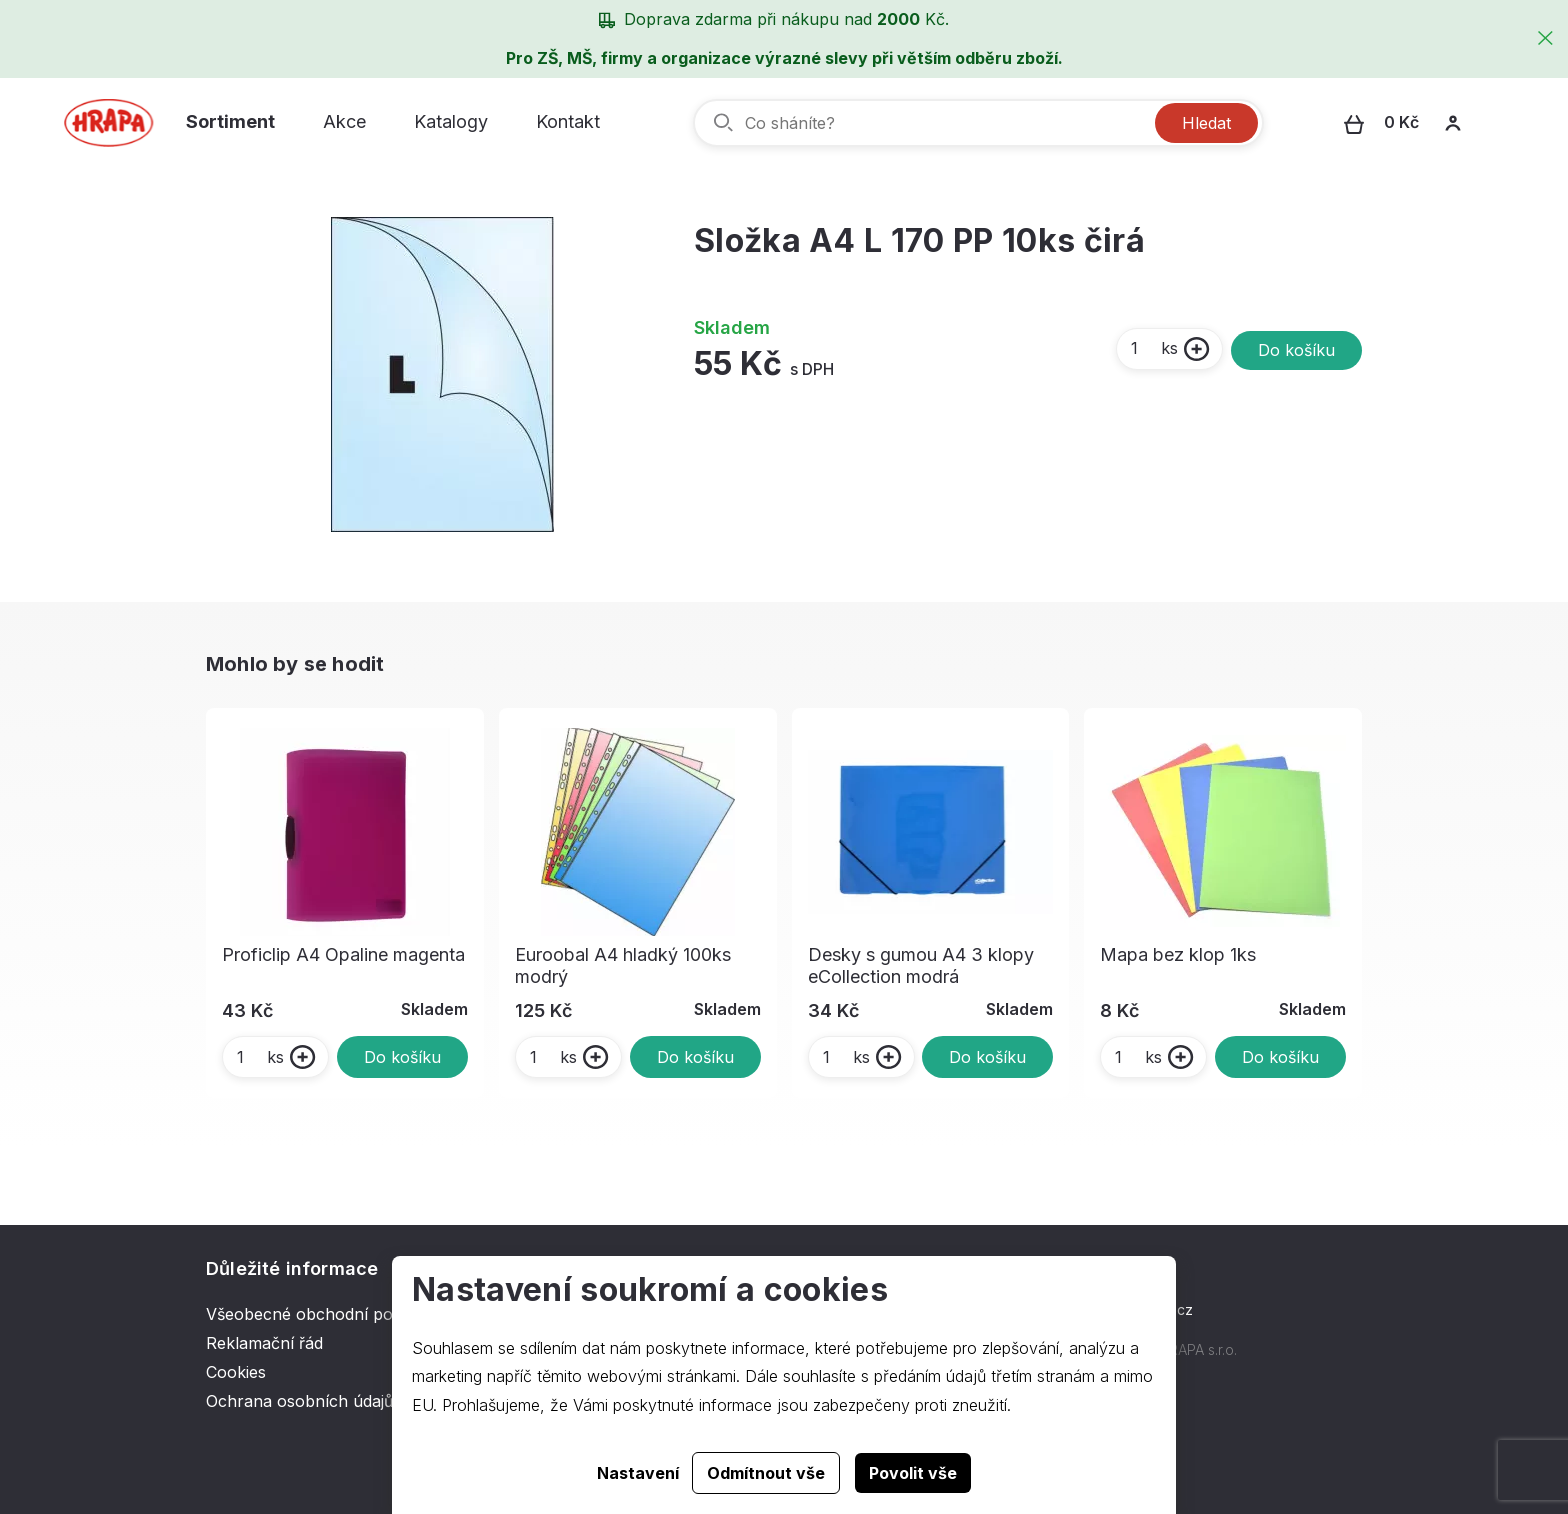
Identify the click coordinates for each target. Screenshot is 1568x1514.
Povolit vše (913, 1473)
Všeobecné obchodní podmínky (327, 1314)
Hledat (1206, 123)
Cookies (236, 1372)
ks (1153, 348)
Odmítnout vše (766, 1473)
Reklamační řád (264, 1343)
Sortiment (230, 121)
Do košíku (1296, 350)
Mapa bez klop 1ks (1178, 954)
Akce (344, 121)
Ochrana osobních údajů (299, 1401)
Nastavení (638, 1473)
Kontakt (568, 121)
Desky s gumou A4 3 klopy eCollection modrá (921, 965)
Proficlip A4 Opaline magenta (343, 954)
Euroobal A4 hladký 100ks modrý (623, 965)
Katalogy (451, 121)
